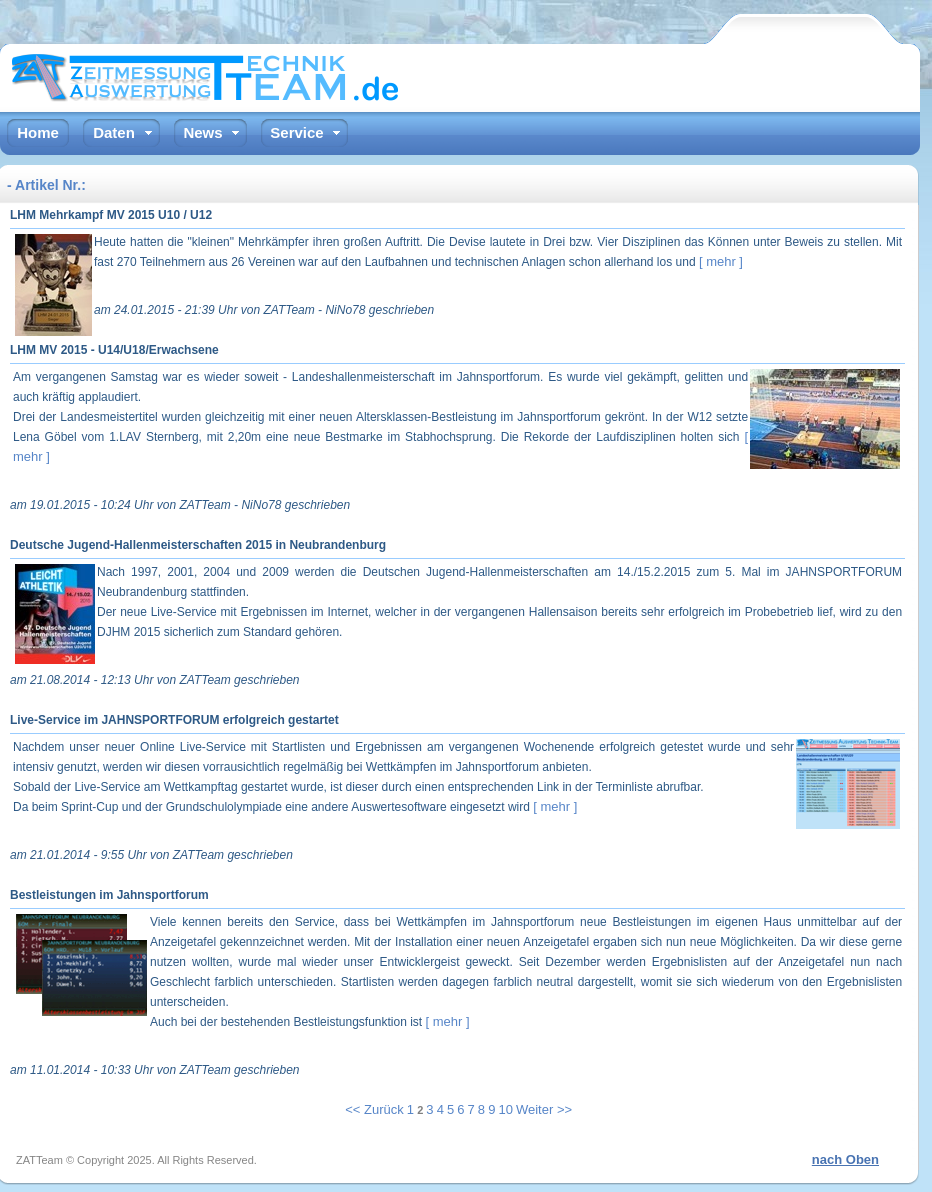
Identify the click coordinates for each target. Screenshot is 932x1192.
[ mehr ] (721, 261)
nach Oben (845, 1159)
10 (505, 1109)
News (202, 132)
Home (38, 132)
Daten (114, 132)
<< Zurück (374, 1109)
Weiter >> (544, 1109)
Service (296, 132)
